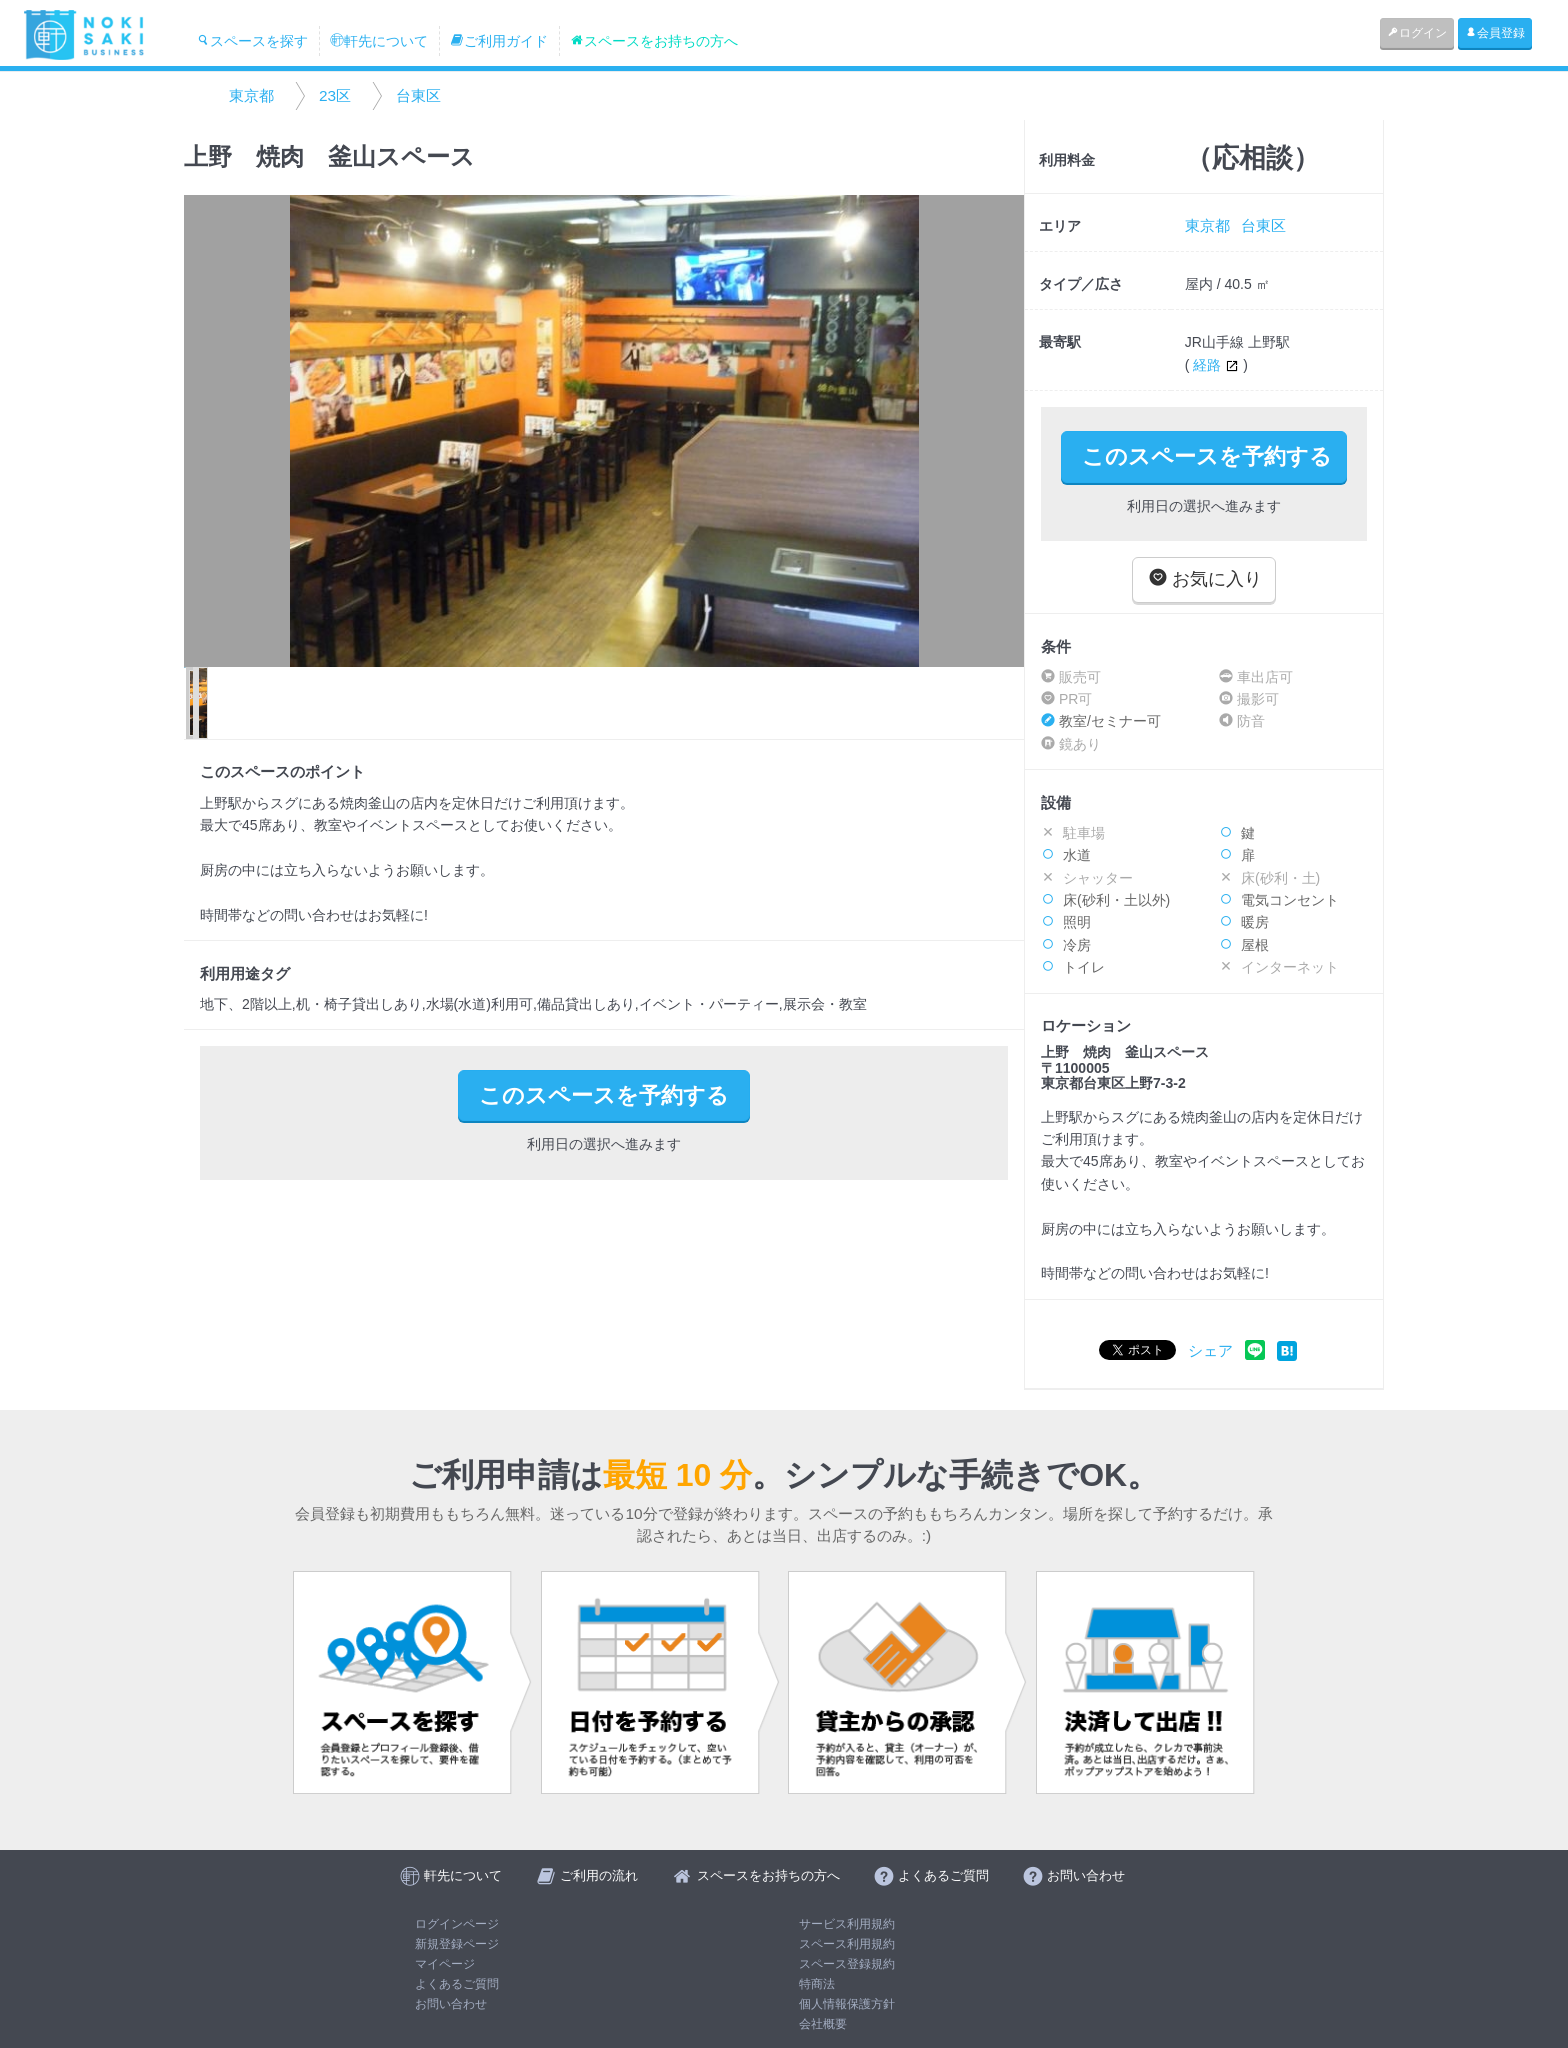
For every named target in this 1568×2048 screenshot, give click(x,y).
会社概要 (823, 2024)
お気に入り (1205, 578)
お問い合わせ (451, 2004)
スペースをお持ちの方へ (654, 41)
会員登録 (1495, 33)
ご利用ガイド (499, 41)
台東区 (418, 95)
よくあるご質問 (457, 1984)
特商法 (817, 1984)
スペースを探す (252, 41)
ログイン (1417, 33)
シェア (1210, 1350)
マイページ (445, 1964)
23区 (335, 95)
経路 (1218, 365)
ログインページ (457, 1924)
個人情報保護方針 (847, 2004)
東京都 (251, 95)
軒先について (379, 41)
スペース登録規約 (847, 1964)
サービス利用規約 (847, 1924)
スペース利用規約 (847, 1944)
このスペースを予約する (1207, 456)
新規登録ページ (457, 1944)
